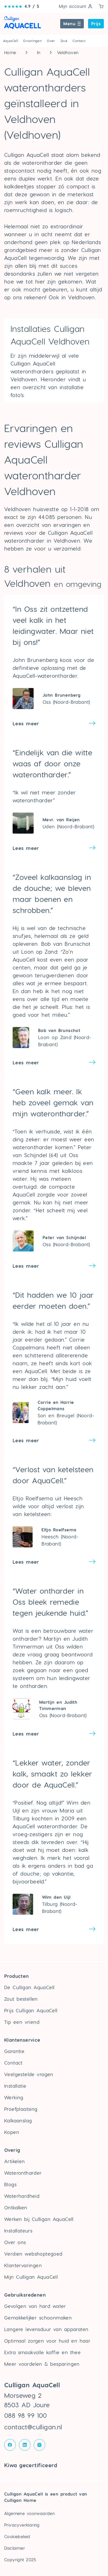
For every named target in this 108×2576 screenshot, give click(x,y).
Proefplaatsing (21, 2109)
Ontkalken (15, 2207)
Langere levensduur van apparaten (46, 2329)
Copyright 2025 (20, 2559)
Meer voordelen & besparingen (42, 2364)
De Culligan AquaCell (29, 1987)
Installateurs (18, 2230)
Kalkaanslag (18, 2120)
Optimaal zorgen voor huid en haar (47, 2340)
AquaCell (10, 41)
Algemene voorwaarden (29, 2513)
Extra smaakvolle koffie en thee (42, 2352)
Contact (79, 41)
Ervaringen (32, 41)
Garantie (14, 2051)
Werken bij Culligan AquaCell (39, 2219)
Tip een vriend (21, 2022)
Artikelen (14, 2161)
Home (10, 52)
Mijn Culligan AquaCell (31, 2277)
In (38, 52)
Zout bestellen (21, 1999)
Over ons (15, 2242)
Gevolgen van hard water (35, 2306)
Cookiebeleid (17, 2536)
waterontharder (57, 1826)
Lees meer (26, 723)
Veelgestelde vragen (28, 2074)
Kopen (11, 2132)
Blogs (10, 2184)
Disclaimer (14, 2548)
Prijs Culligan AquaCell (31, 2010)
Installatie (15, 2085)
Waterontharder (23, 2172)
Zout (64, 41)
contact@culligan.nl (33, 2427)
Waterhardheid (21, 2196)
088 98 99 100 (25, 2415)
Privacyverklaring (22, 2524)
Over (51, 41)
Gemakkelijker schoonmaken (38, 2317)
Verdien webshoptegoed (33, 2253)
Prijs (96, 23)
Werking (13, 2097)
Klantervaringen (23, 2265)
